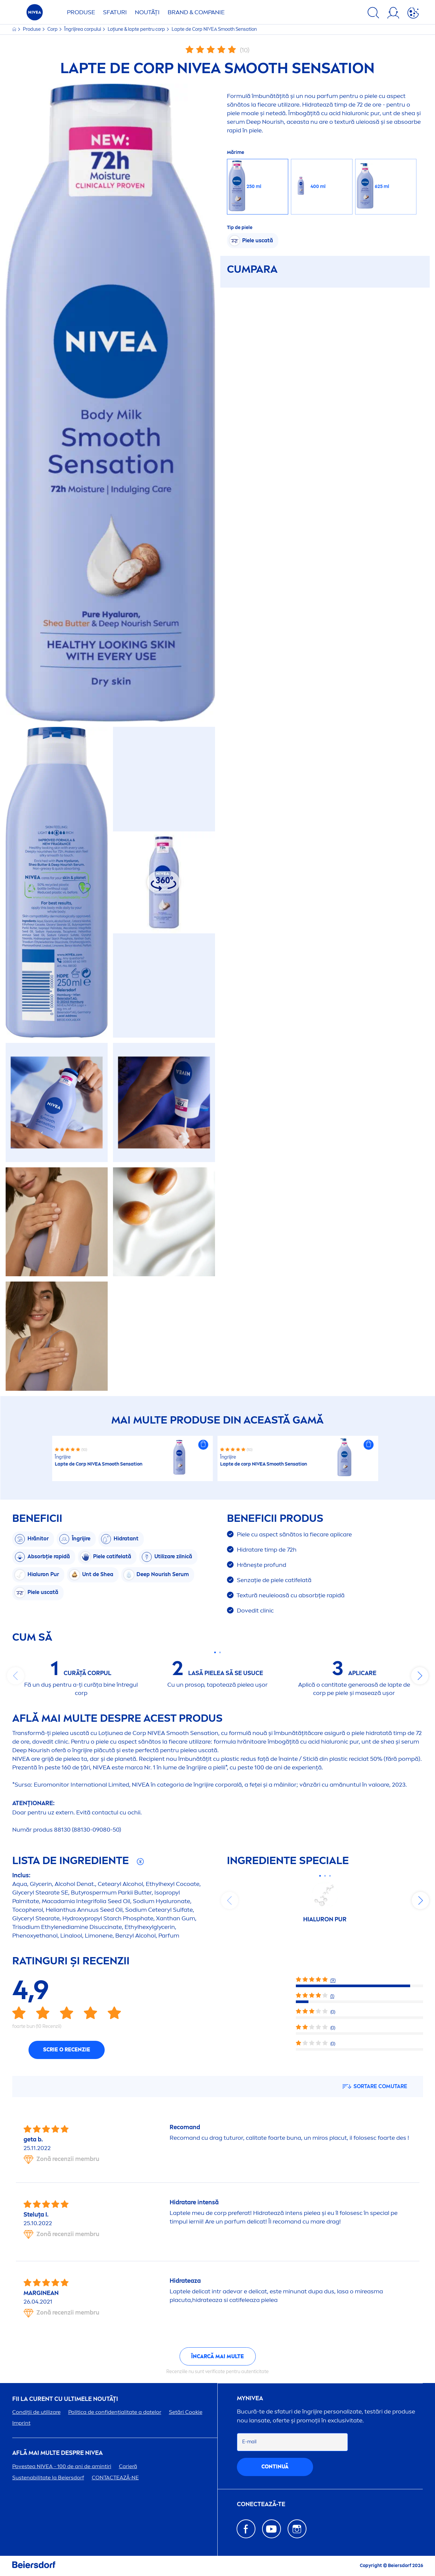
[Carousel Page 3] (330, 1876)
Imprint (21, 2423)
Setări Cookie (185, 2412)
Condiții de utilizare (36, 2412)
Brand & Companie (196, 12)
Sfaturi (115, 12)
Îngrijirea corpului (83, 29)
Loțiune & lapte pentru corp (137, 29)
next (419, 1675)
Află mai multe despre (57, 2453)
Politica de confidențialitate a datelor (114, 2412)
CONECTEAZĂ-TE (261, 2504)
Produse (81, 12)
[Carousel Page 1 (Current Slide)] (215, 1652)
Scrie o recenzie (66, 2049)
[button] (203, 1445)
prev (15, 1675)
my (250, 2398)
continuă (275, 2466)
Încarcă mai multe (217, 2356)
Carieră (128, 2466)
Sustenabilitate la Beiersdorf (48, 2477)
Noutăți (147, 12)
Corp (53, 29)
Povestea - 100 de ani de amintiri (61, 2466)
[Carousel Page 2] (220, 1652)
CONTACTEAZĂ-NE (115, 2477)
